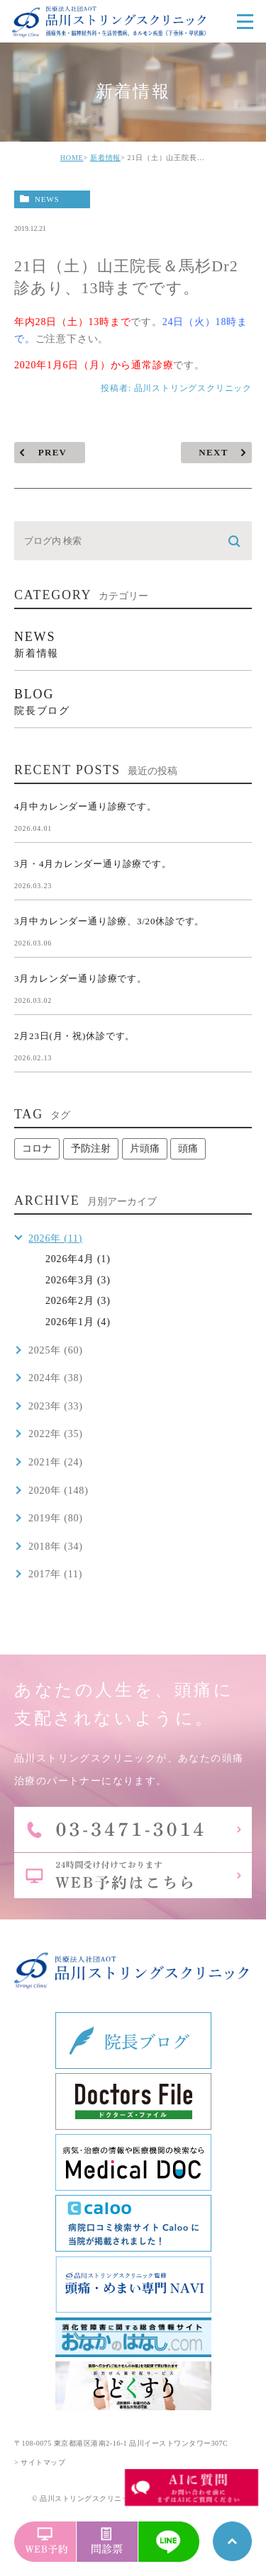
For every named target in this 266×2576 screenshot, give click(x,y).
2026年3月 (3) (78, 1280)
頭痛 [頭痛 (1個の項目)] (188, 1148)
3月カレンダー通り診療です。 (80, 978)
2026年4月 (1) (78, 1259)
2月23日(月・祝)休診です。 (74, 1036)
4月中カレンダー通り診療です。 (85, 806)
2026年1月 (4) (78, 1322)
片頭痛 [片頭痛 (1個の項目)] (145, 1148)
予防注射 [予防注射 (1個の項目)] (91, 1148)
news (47, 199)
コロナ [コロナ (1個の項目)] (37, 1148)
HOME (72, 157)
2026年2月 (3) (78, 1300)
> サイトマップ (39, 2462)
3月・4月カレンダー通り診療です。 (93, 863)
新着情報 (105, 157)
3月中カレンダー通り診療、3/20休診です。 (109, 921)
